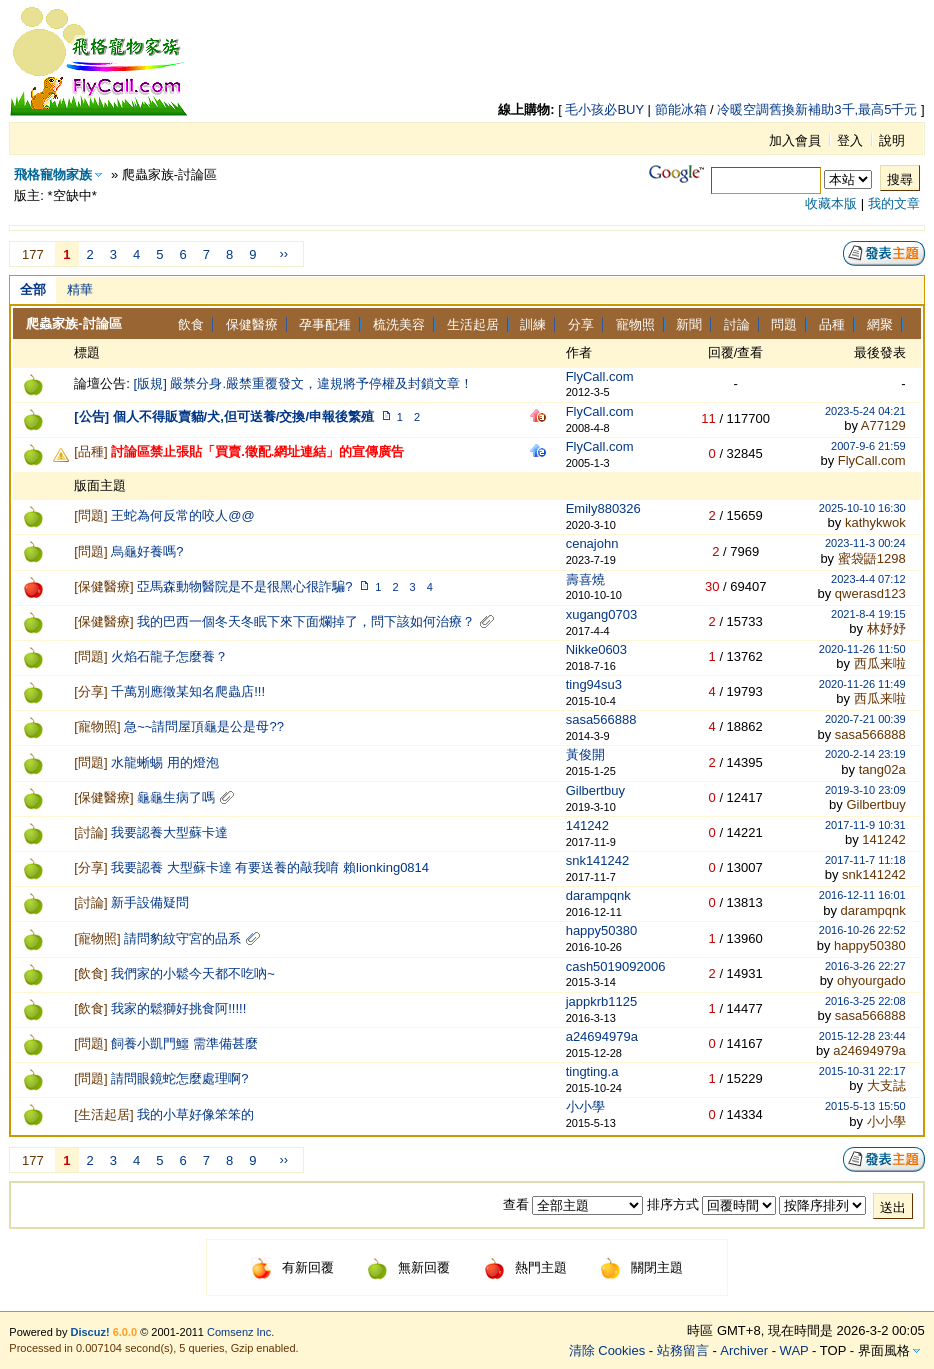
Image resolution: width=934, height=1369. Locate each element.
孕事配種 (325, 324)
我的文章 (894, 203)
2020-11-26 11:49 (862, 684)
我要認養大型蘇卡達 (169, 832)
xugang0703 (602, 614)
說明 (892, 140)
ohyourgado (871, 980)
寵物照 (635, 324)
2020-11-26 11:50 (862, 649)
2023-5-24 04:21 (865, 411)
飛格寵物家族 (53, 174)
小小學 (585, 1106)
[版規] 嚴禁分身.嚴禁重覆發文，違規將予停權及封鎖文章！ (303, 383)
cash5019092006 (616, 966)
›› (283, 253)
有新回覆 (292, 1267)
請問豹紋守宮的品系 (182, 938)
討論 (737, 324)
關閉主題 (641, 1267)
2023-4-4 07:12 (868, 579)
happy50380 (602, 930)
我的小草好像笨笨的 (195, 1114)
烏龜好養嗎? (147, 551)
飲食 (191, 324)
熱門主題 (525, 1267)
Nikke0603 (596, 649)
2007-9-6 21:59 (868, 446)
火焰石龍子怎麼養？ (169, 656)
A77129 (883, 425)
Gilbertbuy (595, 790)
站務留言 (683, 1350)
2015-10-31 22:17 (862, 1071)
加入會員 (795, 140)
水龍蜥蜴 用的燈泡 (165, 762)
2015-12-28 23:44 (862, 1036)
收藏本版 (831, 203)
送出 (893, 1207)
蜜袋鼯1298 (872, 558)
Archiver (744, 1350)
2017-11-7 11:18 (865, 860)
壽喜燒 (585, 579)
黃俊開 (585, 754)
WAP (794, 1350)
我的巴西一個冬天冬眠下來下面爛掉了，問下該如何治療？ (306, 621)
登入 (850, 140)
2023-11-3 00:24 (865, 543)
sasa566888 (601, 719)
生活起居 (473, 324)
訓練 (533, 324)
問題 (784, 324)
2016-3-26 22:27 (865, 966)
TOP (833, 1350)
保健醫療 (252, 324)
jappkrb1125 (602, 1001)
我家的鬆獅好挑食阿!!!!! (178, 1008)
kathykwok (875, 522)
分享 (581, 324)
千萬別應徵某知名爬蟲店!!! (188, 691)
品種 (832, 324)
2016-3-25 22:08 (865, 1001)
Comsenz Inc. (240, 1332)
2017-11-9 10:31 (865, 825)
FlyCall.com (600, 376)
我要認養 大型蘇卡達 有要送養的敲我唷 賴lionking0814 (270, 867)
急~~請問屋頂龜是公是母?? (204, 726)
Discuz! (90, 1332)
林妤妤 (886, 628)
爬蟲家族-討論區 (73, 323)
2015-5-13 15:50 (865, 1106)
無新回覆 (408, 1267)
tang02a (882, 769)
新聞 (689, 324)
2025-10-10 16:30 (862, 508)
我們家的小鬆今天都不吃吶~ (193, 973)
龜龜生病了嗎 (176, 797)
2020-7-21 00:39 (865, 719)
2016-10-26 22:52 (862, 930)
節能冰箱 (681, 109)
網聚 (880, 324)
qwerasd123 (870, 593)
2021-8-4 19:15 (868, 614)
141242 (587, 825)
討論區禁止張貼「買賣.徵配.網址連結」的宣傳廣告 (257, 451)
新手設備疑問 (150, 902)
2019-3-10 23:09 (865, 790)
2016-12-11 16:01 (862, 895)
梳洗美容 (399, 324)
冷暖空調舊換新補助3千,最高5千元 (817, 109)
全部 (33, 289)
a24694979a (602, 1036)
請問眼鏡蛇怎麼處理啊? (179, 1078)
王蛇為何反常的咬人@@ (182, 515)
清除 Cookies (607, 1350)
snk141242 (598, 860)
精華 (80, 289)
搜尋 (900, 179)
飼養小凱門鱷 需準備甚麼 (184, 1043)
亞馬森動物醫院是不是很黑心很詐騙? (244, 586)
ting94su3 (594, 684)
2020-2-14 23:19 (865, 754)
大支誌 (886, 1085)
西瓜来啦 (880, 663)
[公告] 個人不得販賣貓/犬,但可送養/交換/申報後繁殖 (224, 416)
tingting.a (592, 1071)
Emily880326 (603, 508)
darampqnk (598, 895)
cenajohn (592, 543)
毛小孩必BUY (604, 109)
